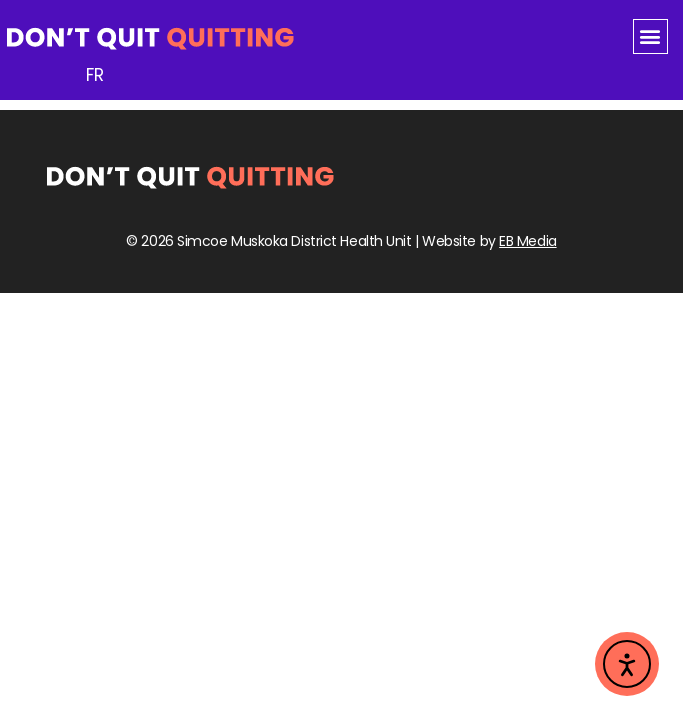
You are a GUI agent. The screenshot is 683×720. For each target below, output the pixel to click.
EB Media (527, 241)
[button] (650, 36)
